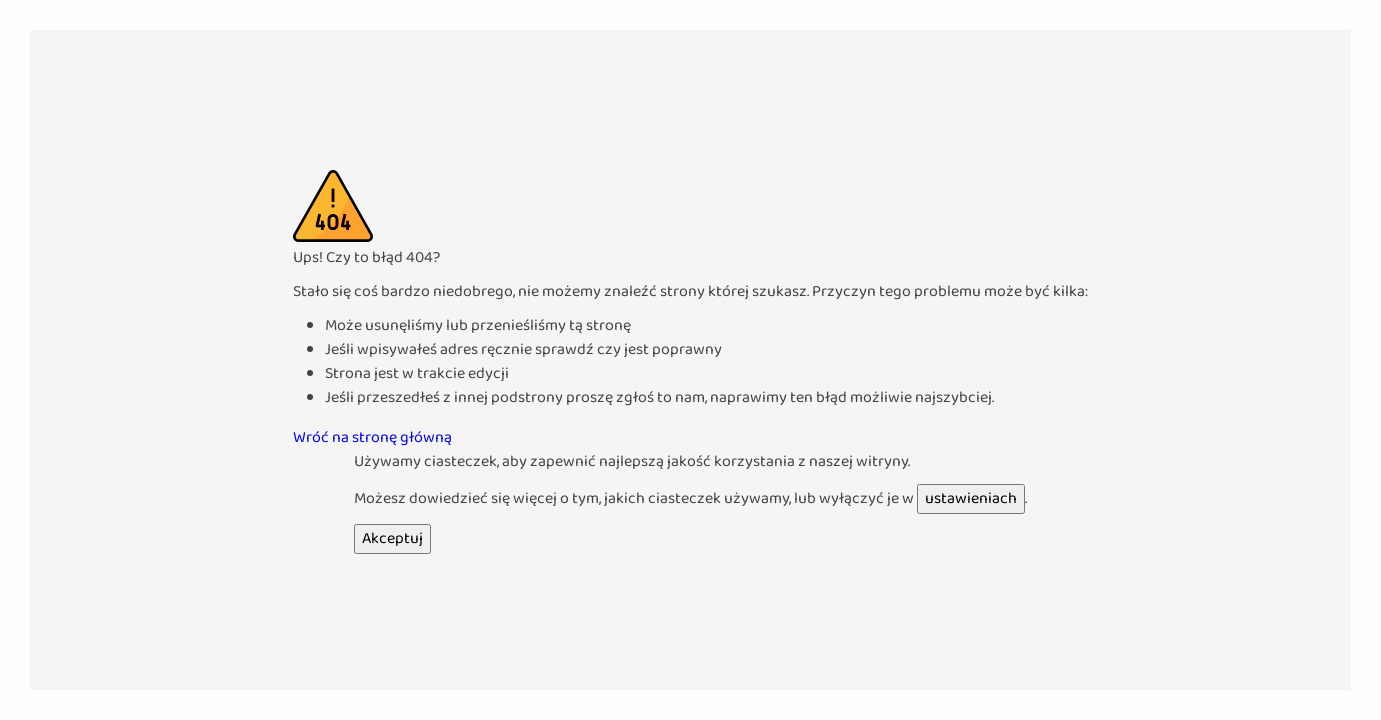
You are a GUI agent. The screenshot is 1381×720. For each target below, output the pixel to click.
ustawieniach (971, 498)
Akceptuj (392, 538)
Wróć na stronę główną (372, 437)
